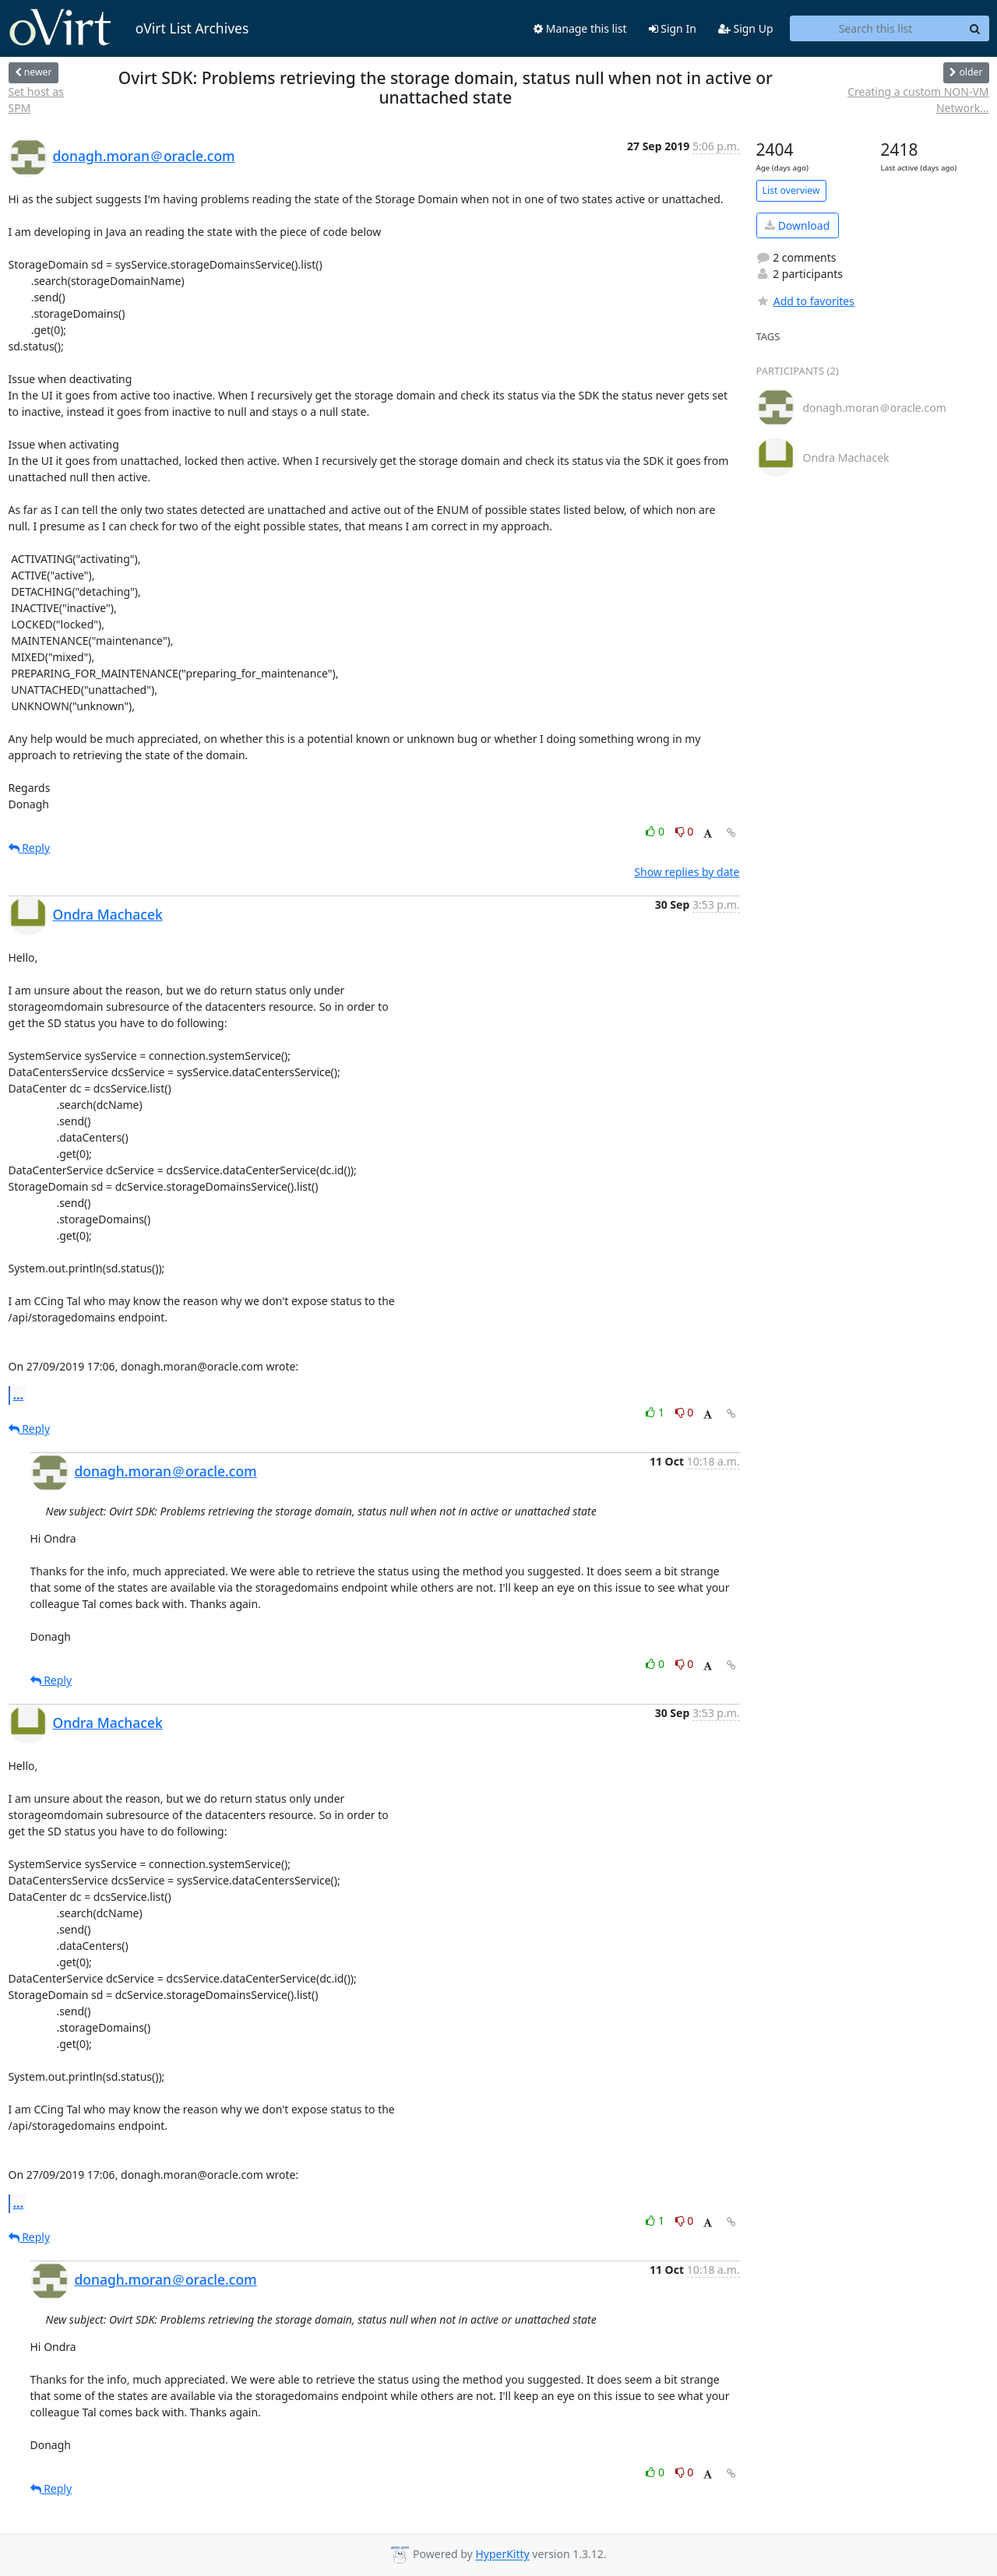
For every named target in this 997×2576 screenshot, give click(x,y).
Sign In (672, 28)
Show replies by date (686, 871)
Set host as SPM (36, 99)
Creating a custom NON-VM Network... (917, 99)
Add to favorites (805, 301)
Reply (30, 847)
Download (797, 225)
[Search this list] (876, 29)
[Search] (975, 29)
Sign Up (745, 28)
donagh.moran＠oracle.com (144, 155)
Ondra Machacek (108, 914)
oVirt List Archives (129, 28)
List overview (791, 190)
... (18, 1394)
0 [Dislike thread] (684, 831)
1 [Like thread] (656, 1412)
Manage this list (580, 28)
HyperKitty (502, 2554)
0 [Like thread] (656, 831)
